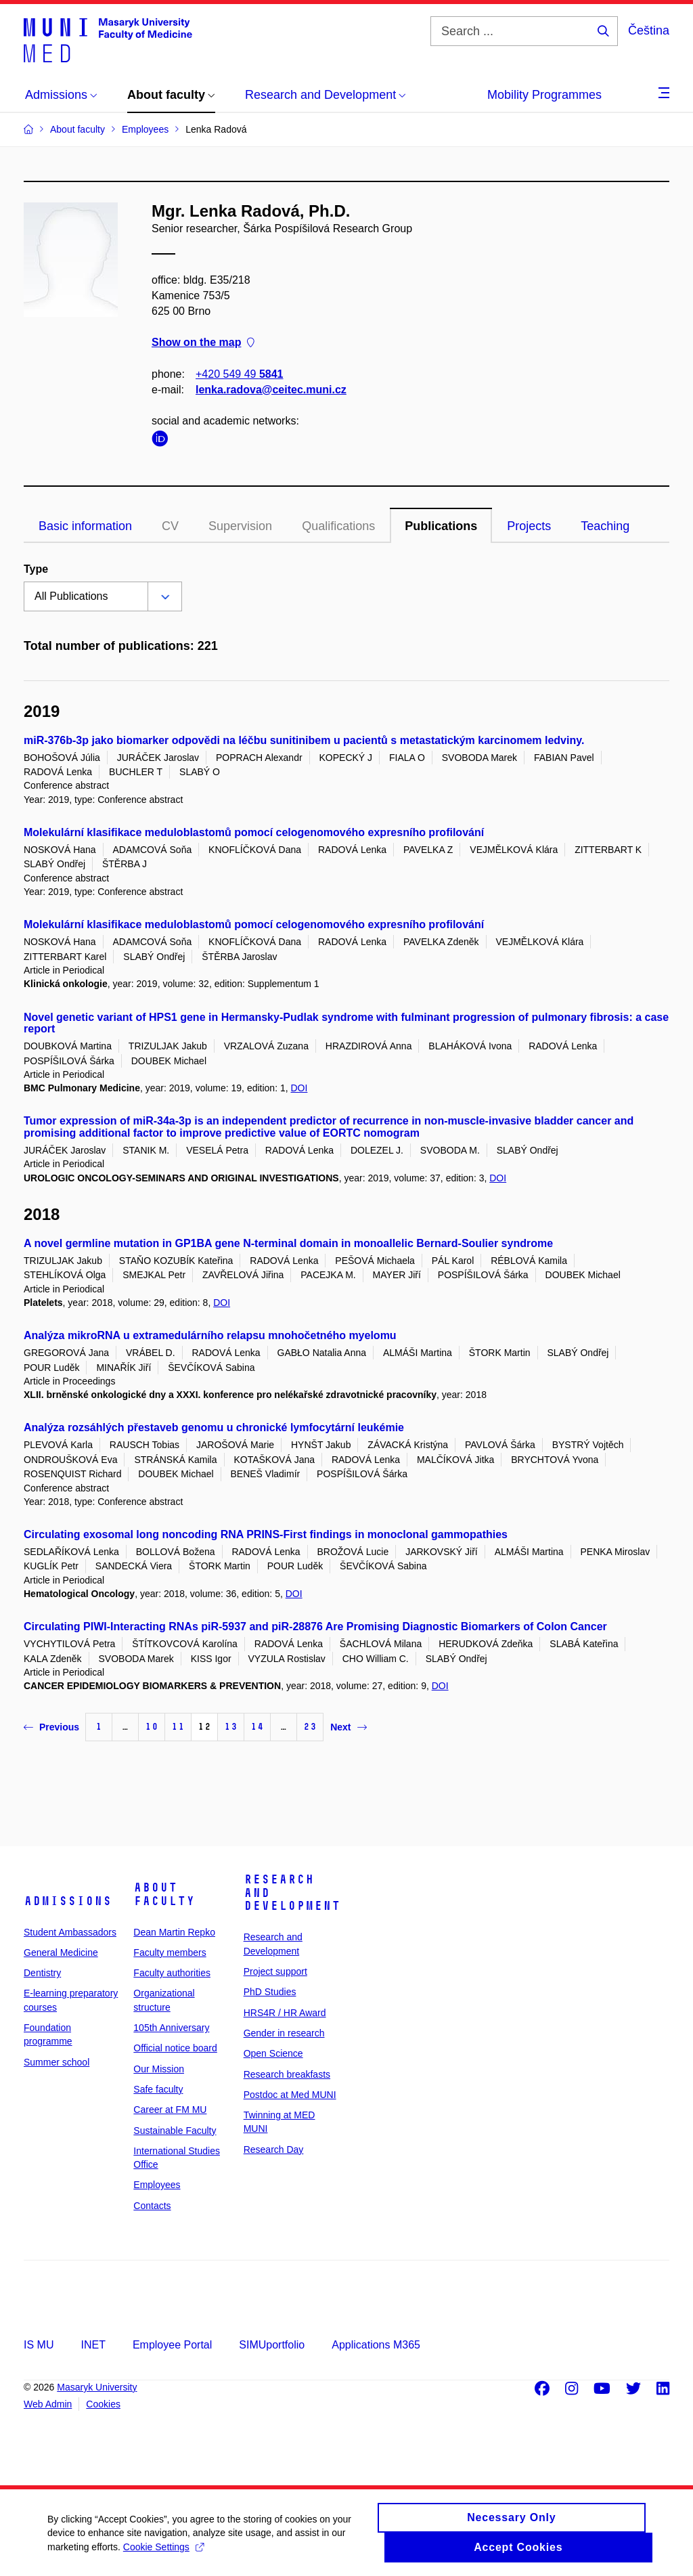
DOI (299, 1088)
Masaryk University (97, 2387)
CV (170, 526)
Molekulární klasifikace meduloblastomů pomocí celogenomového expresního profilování (254, 832)
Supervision (240, 526)
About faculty (164, 1894)
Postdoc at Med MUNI (290, 2094)
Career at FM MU (169, 2109)
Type (36, 569)
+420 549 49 (239, 374)
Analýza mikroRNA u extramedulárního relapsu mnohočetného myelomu (210, 1335)
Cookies (103, 2404)
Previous (51, 1727)
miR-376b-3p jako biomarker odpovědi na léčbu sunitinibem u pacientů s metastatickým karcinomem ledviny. (304, 740)
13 (231, 1726)
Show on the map (203, 343)
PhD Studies (270, 1991)
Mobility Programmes (544, 95)
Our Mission (158, 2069)
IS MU (38, 2345)
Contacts (152, 2205)
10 (151, 1726)
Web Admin (48, 2404)
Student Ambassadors (70, 1932)
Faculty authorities (171, 1972)
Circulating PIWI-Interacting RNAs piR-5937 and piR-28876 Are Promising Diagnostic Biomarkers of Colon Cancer (315, 1626)
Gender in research (284, 2033)
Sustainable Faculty (174, 2130)
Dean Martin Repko (174, 1932)
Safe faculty (158, 2089)
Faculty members (169, 1952)
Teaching (605, 526)
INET (93, 2345)
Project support (275, 1971)
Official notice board (175, 2048)
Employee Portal (172, 2345)
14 (257, 1726)
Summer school (56, 2062)
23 (310, 1726)
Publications (441, 526)
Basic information (85, 526)
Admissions (68, 1901)
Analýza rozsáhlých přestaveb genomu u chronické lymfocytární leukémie (214, 1427)
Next (348, 1727)
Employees (156, 2184)
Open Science (273, 2053)
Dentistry (42, 1972)
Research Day (274, 2149)
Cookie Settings (163, 2553)
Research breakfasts (287, 2074)
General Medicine (61, 1952)
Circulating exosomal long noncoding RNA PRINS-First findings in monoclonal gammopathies (266, 1534)
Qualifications (338, 526)
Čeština (648, 30)
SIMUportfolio (272, 2345)
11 (178, 1726)
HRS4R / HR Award (285, 2012)
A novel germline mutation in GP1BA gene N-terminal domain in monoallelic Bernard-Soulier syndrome (288, 1243)
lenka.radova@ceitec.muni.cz (271, 389)
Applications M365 (376, 2345)
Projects (529, 526)
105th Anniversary (171, 2027)
